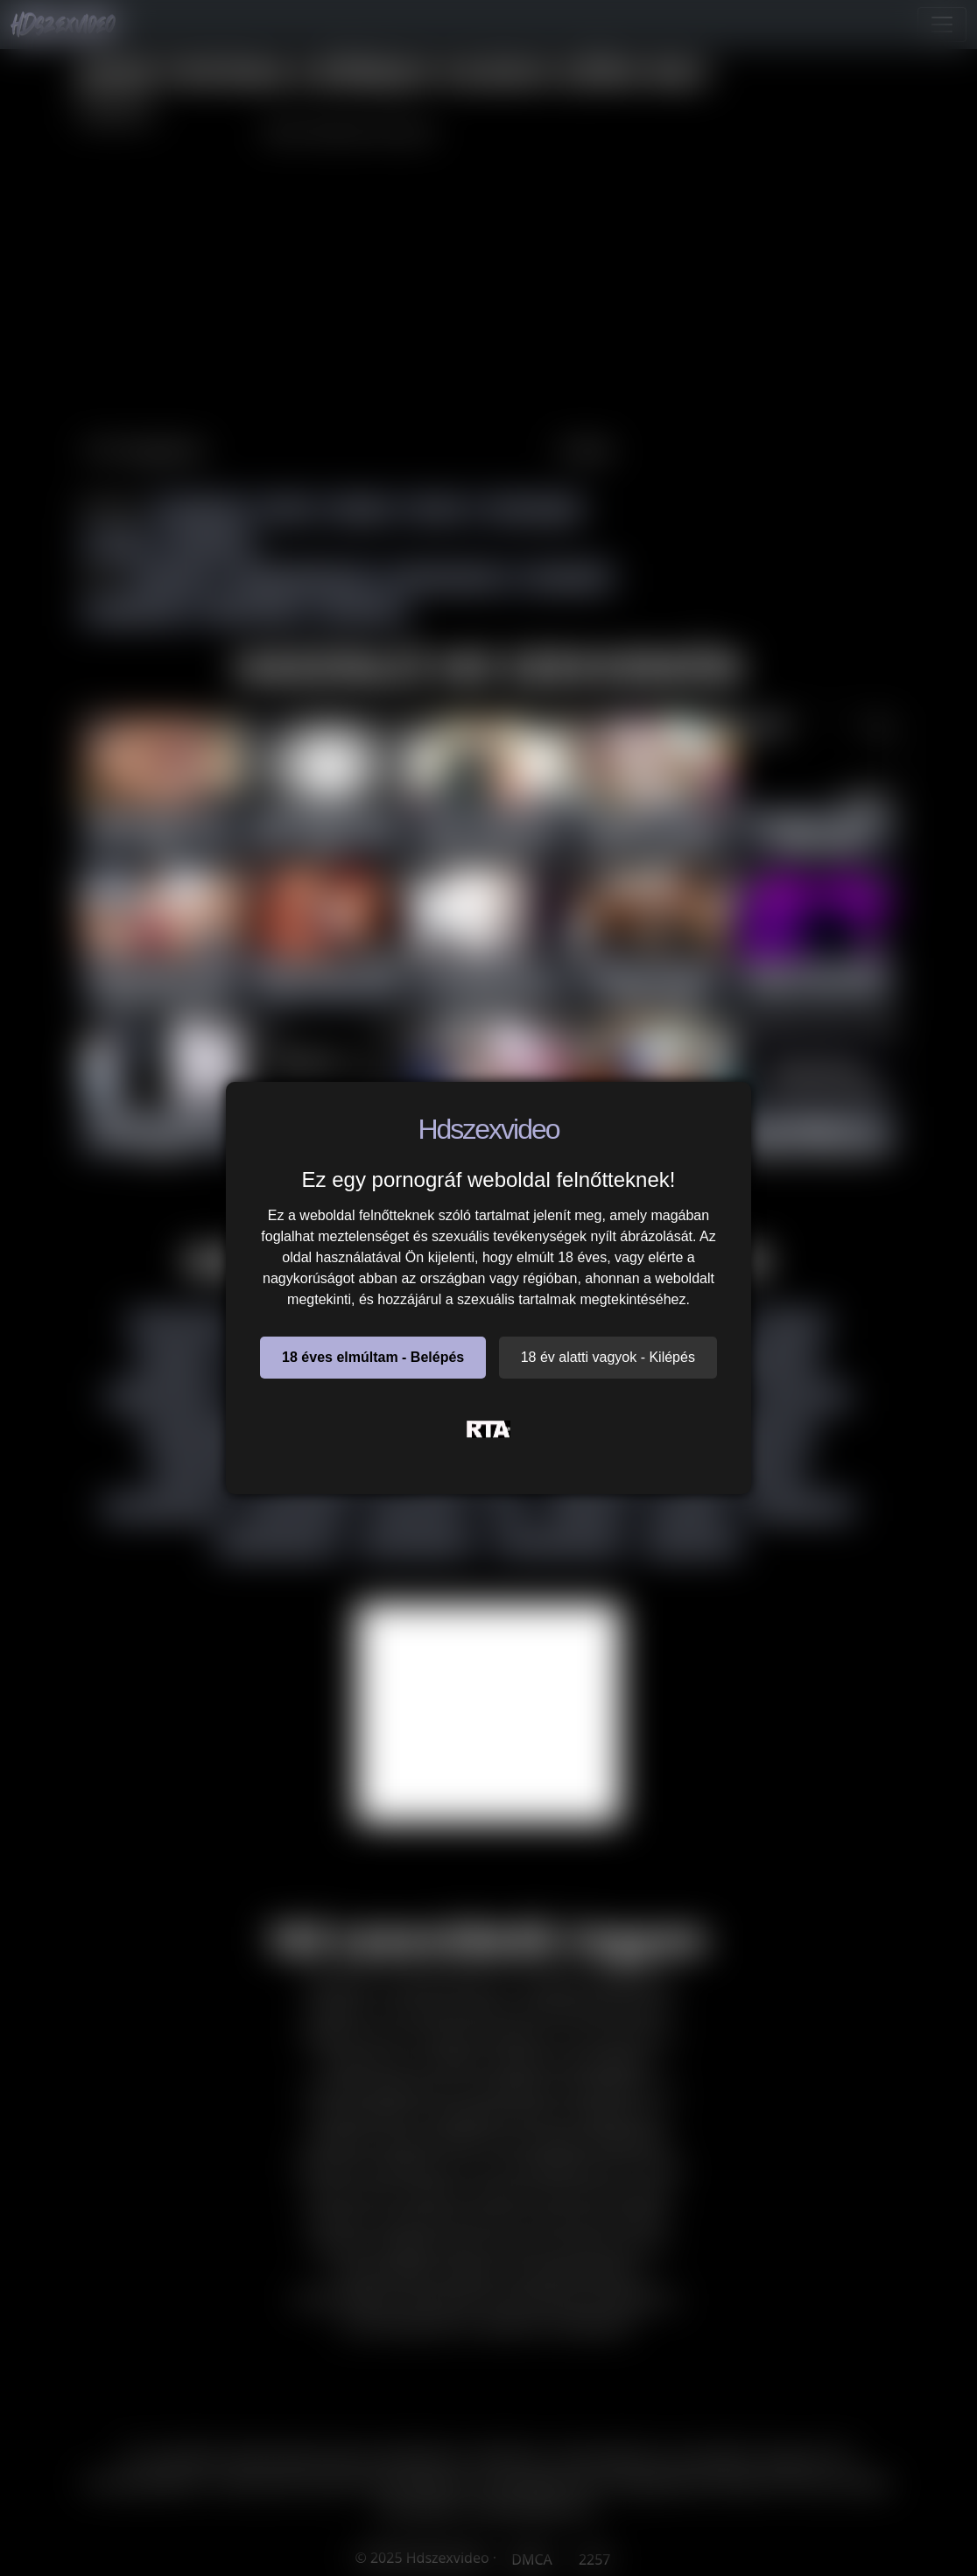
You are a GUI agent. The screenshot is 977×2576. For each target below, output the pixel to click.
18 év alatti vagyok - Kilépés (608, 1357)
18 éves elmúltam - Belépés (373, 1357)
